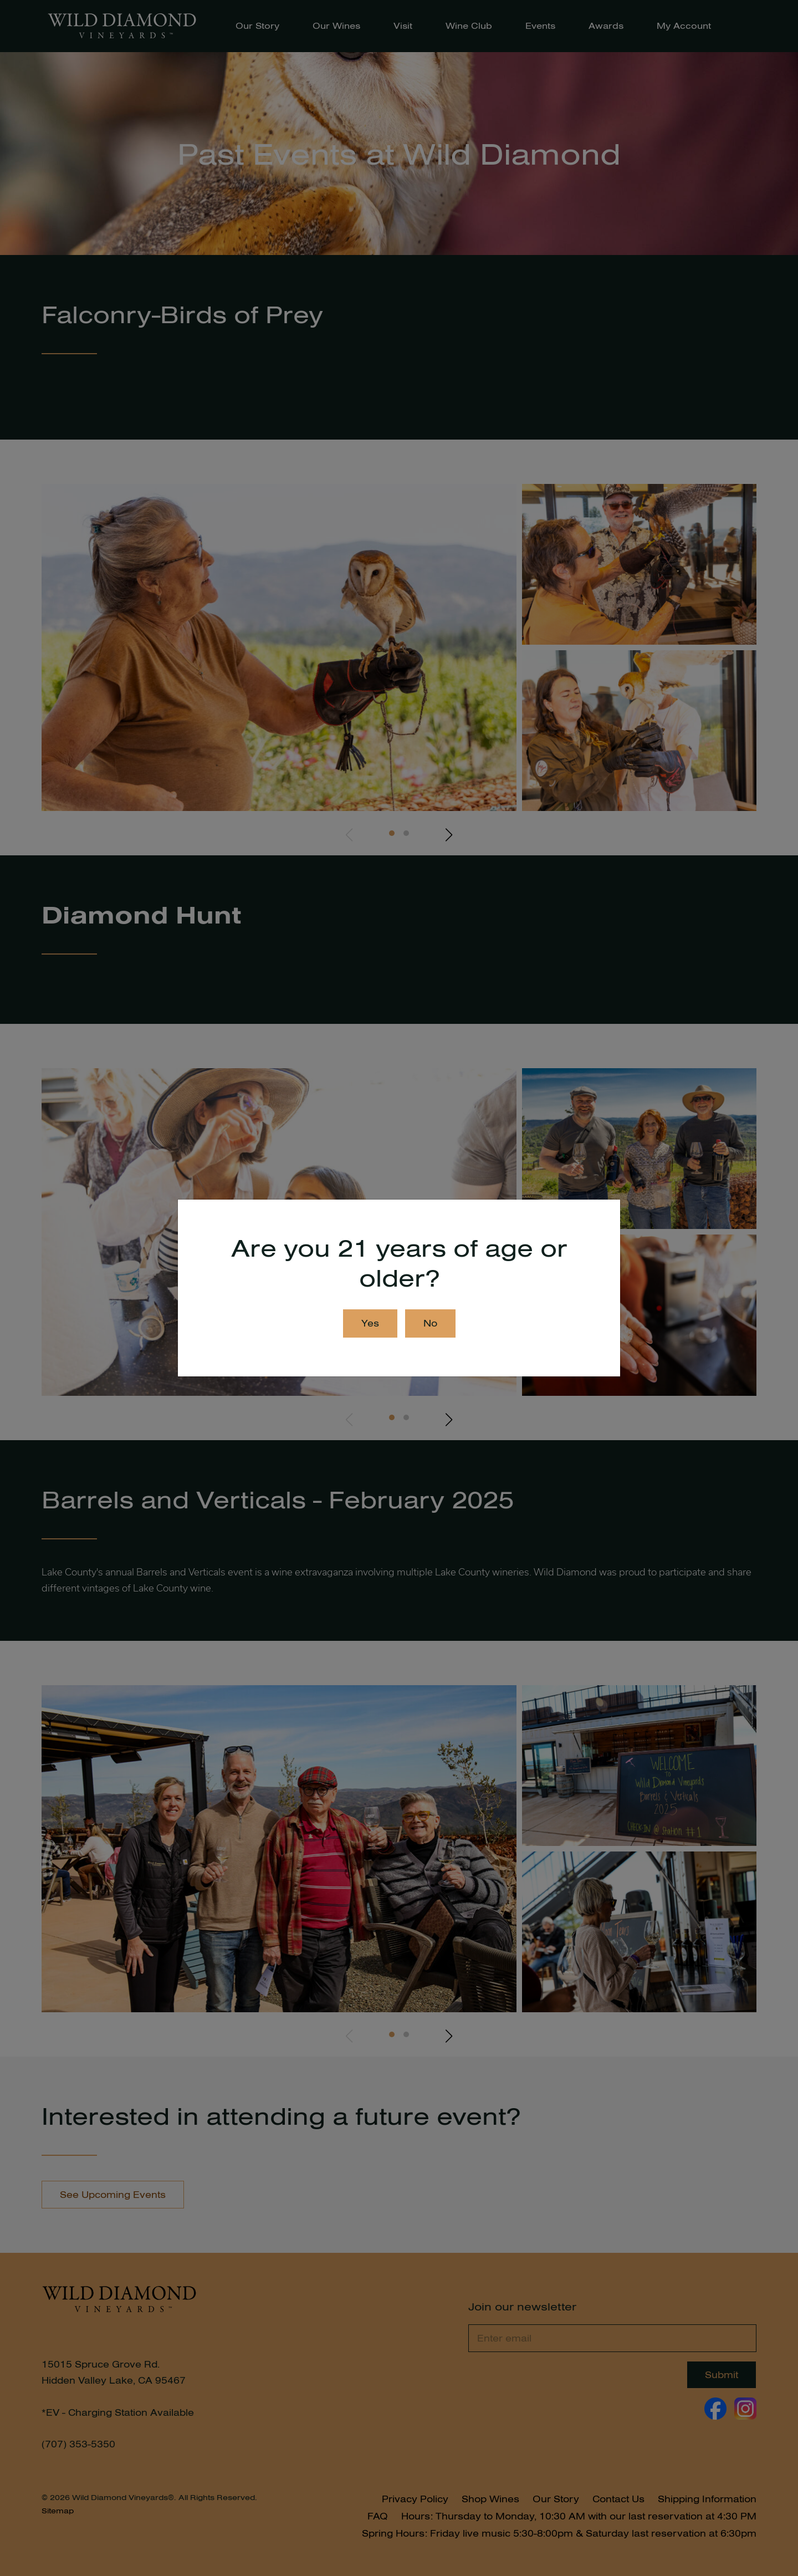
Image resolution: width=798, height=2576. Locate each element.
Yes (370, 1323)
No (430, 1323)
